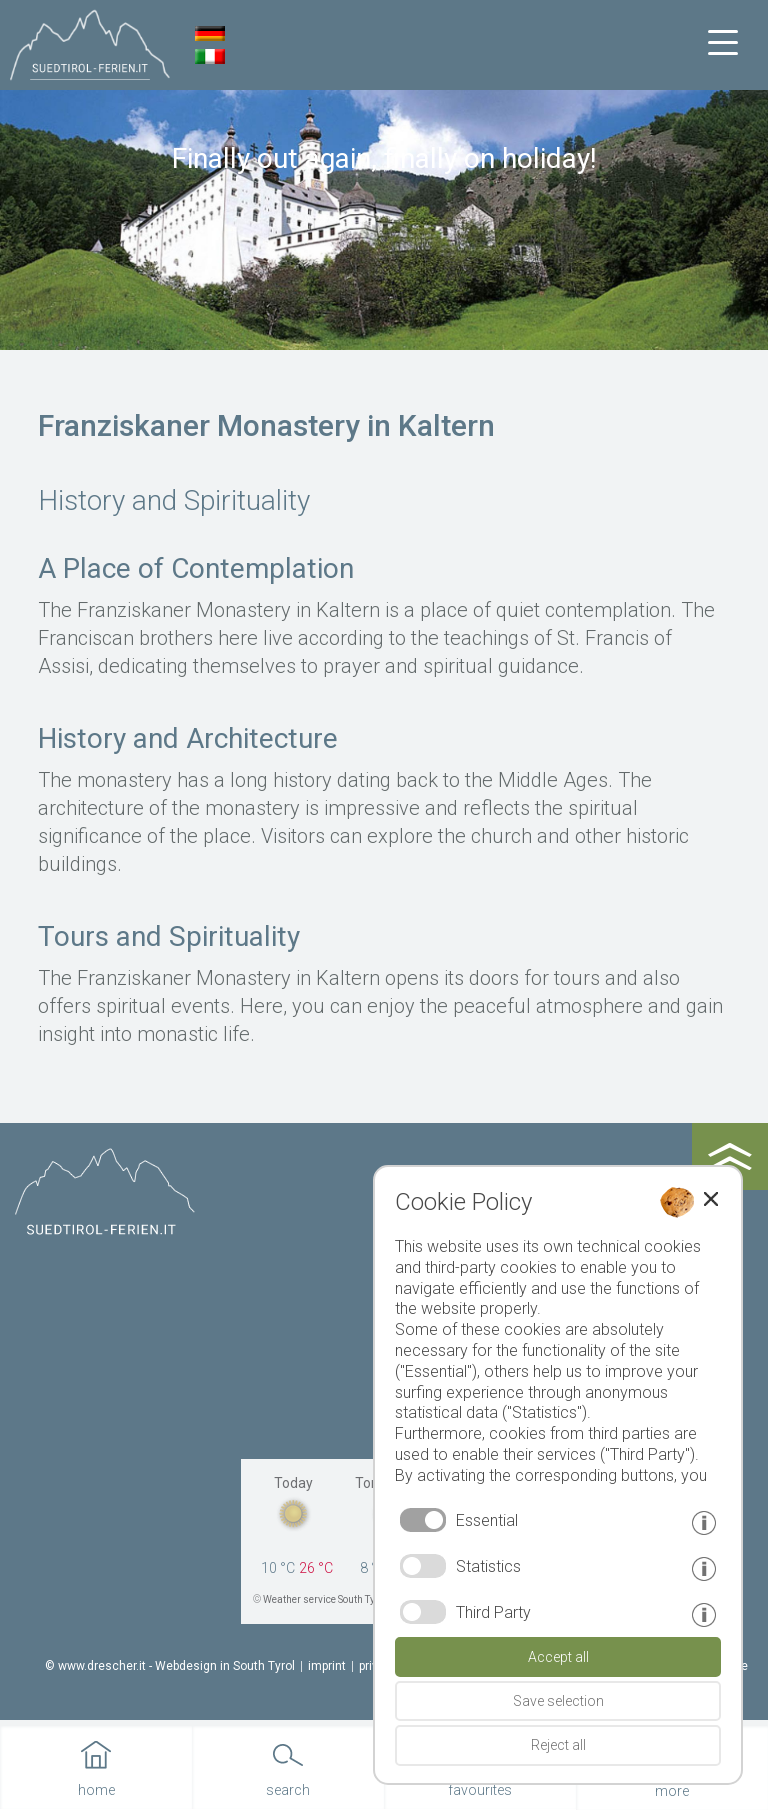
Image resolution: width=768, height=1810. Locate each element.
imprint (327, 1666)
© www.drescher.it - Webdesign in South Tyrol (170, 1666)
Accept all (558, 1657)
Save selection (558, 1701)
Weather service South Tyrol (325, 1599)
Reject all (558, 1745)
